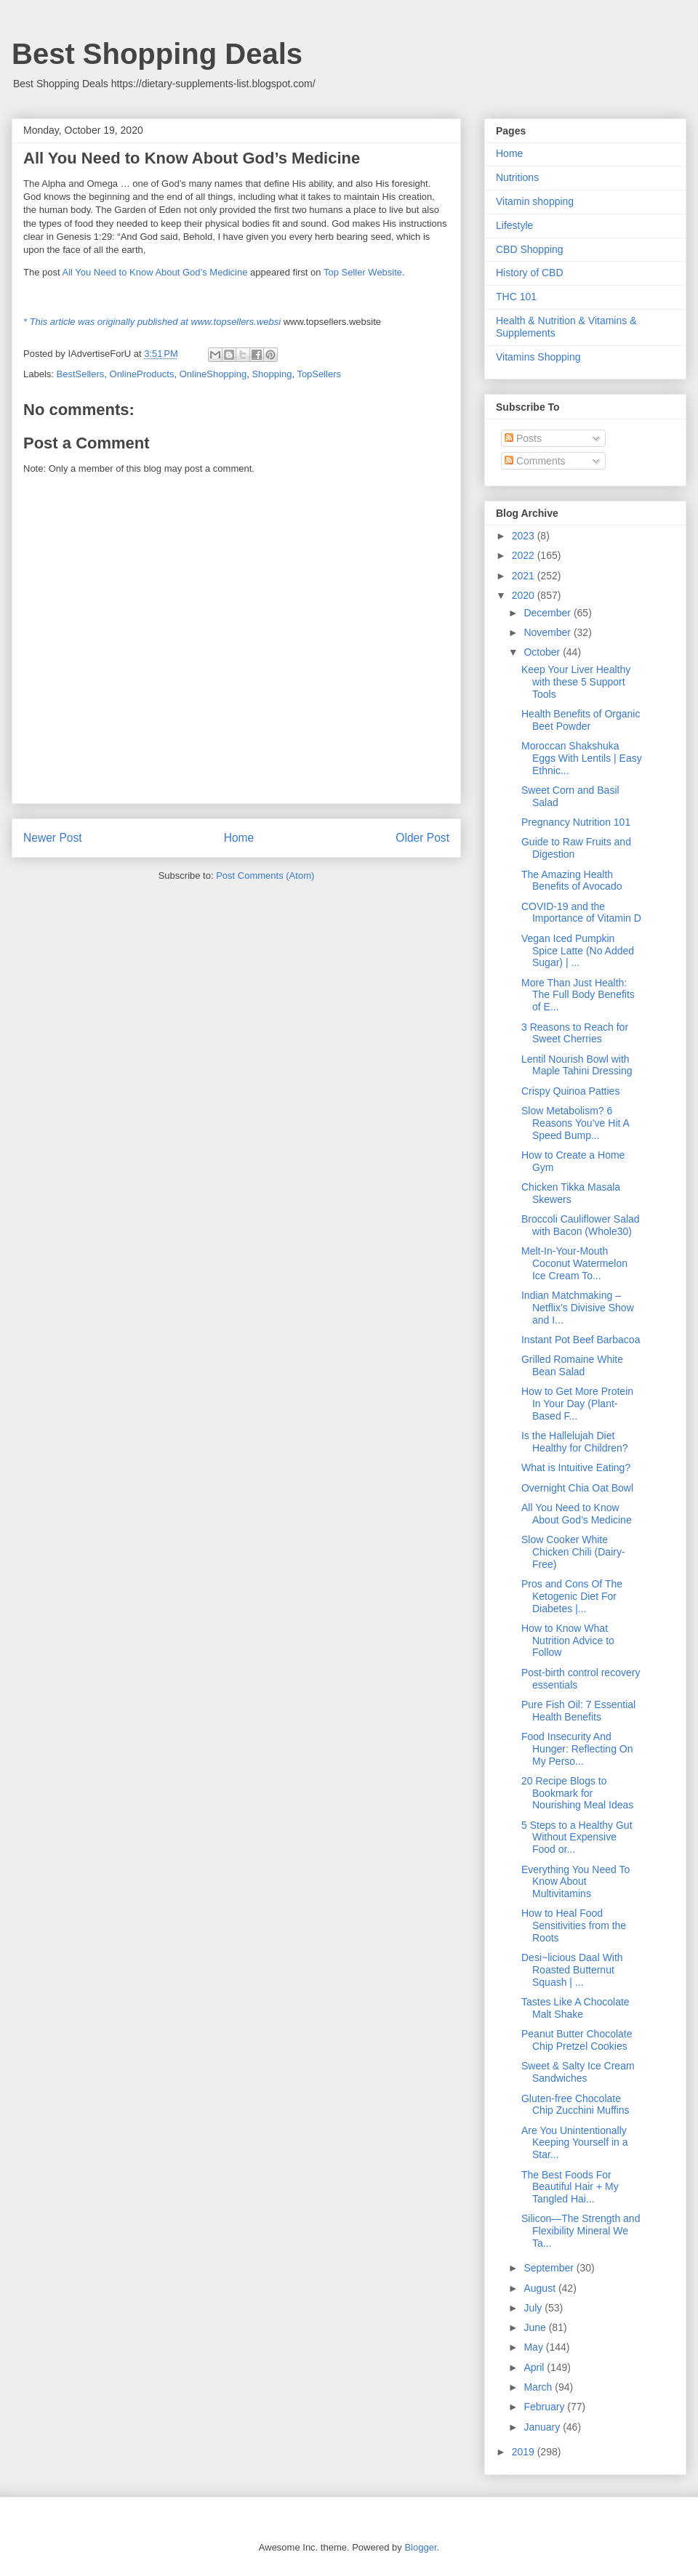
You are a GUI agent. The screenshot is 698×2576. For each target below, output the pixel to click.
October (543, 652)
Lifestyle (514, 225)
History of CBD (529, 272)
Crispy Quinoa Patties (570, 1091)
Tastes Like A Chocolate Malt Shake (575, 2008)
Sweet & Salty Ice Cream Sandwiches (578, 2072)
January (543, 2427)
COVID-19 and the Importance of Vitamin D (581, 913)
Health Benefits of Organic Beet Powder (580, 720)
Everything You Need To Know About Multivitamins (575, 1882)
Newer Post (52, 838)
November (548, 632)
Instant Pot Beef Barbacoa (580, 1339)
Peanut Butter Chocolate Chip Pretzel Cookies (577, 2040)
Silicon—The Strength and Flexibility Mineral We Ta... (580, 2231)
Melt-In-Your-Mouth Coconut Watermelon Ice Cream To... (574, 1263)
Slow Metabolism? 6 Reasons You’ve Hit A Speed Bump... (575, 1123)
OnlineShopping (213, 374)
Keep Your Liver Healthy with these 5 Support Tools (575, 682)
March (539, 2387)
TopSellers (319, 374)
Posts (523, 438)
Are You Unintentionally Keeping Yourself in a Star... (574, 2143)
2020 (524, 595)
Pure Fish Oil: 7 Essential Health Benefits (578, 1711)
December (548, 613)
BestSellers (81, 374)
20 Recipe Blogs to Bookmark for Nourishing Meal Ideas (577, 1793)
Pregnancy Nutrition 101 (575, 822)
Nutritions (517, 177)
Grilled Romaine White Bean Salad (572, 1365)
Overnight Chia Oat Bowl (577, 1488)
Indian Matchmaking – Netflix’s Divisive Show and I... (577, 1307)
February (545, 2406)
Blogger (420, 2547)
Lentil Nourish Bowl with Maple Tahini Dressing (576, 1065)
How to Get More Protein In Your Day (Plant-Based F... (577, 1403)
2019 (524, 2452)
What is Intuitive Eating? (575, 1467)
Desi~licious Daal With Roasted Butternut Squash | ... (572, 1970)
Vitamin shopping (535, 201)
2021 (524, 575)
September (550, 2268)
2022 (524, 555)
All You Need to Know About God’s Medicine (154, 272)
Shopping (272, 374)
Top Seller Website (363, 272)
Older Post (422, 838)
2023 (524, 536)
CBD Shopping (529, 249)
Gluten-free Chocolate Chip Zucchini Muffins (575, 2105)
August (541, 2288)
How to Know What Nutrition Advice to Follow (567, 1640)
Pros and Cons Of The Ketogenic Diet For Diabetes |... (571, 1596)
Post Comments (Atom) (265, 875)
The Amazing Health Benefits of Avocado (571, 881)
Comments (535, 461)
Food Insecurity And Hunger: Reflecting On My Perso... (577, 1749)
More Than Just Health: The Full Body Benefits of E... (578, 995)
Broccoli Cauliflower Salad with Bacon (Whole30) (580, 1225)
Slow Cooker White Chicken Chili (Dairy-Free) (573, 1552)
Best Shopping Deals (157, 54)
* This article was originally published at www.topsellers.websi (152, 321)
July (534, 2308)
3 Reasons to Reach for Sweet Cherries (574, 1033)
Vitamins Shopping (538, 357)
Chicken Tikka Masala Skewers (570, 1193)
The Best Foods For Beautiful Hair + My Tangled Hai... (570, 2187)
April (535, 2367)
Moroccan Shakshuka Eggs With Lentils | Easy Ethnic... (581, 758)
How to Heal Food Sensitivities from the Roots (573, 1925)
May (534, 2347)
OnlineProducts (142, 374)
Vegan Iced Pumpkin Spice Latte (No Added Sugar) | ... (577, 951)
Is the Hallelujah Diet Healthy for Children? (574, 1442)
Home (239, 838)
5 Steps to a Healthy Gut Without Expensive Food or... (577, 1837)
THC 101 (516, 296)
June (536, 2327)
